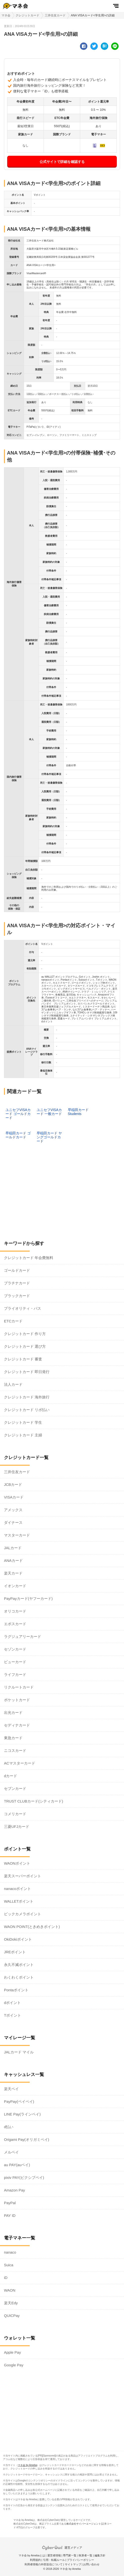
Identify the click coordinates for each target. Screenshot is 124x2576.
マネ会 (5, 15)
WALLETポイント (18, 1901)
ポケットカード (17, 1700)
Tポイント (12, 2015)
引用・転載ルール (54, 2559)
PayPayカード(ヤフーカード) (28, 1598)
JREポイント (15, 1952)
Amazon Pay (14, 2190)
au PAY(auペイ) (17, 2165)
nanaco (10, 2252)
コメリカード (15, 1814)
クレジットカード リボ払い (27, 1410)
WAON (9, 2290)
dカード (10, 1776)
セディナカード (17, 1725)
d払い (8, 2127)
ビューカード (15, 1662)
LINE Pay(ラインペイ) (22, 2114)
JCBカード (13, 1484)
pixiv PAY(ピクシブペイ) (24, 2177)
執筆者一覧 (85, 2555)
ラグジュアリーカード (22, 1636)
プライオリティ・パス (22, 1308)
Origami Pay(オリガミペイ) (26, 2139)
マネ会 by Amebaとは (32, 2555)
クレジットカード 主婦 (23, 1435)
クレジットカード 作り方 (25, 1334)
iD (5, 2277)
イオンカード (15, 1586)
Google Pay (13, 2365)
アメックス (13, 1510)
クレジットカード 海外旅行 (27, 1397)
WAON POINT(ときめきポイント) (32, 1926)
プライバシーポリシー (80, 2559)
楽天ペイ (11, 2089)
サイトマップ (73, 2564)
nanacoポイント (17, 1888)
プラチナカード (17, 1283)
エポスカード (15, 1624)
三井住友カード (55, 15)
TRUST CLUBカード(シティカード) (33, 1801)
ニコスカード (15, 1750)
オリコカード (15, 1611)
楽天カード (13, 1573)
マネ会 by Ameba (27, 2465)
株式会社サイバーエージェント (83, 2523)
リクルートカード (19, 1687)
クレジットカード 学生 (23, 1422)
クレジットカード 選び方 (25, 1346)
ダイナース (13, 1522)
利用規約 (35, 2559)
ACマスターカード (19, 1763)
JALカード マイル (19, 2052)
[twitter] (94, 46)
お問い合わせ (91, 2564)
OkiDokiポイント (18, 1939)
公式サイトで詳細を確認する (62, 162)
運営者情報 (54, 2555)
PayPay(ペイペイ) (19, 2101)
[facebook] (83, 46)
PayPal (10, 2203)
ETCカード (13, 1321)
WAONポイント (17, 1863)
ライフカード (15, 1674)
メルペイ (11, 2152)
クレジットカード (27, 15)
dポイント (12, 2002)
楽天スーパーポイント (22, 1876)
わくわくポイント (19, 1977)
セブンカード (15, 1788)
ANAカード (13, 1560)
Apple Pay (12, 2352)
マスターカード (17, 1535)
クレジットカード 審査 (23, 1359)
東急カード (13, 1738)
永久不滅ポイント (19, 1964)
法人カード (13, 1384)
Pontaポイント (16, 1990)
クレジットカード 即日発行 (27, 1372)
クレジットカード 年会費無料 (28, 1258)
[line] (115, 46)
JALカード (13, 1548)
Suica (8, 2265)
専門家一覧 (69, 2555)
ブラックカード (17, 1296)
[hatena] (104, 46)
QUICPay (12, 2315)
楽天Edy (11, 2303)
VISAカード (14, 1497)
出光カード (13, 1712)
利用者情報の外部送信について (44, 2564)
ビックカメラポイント (22, 1914)
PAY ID (10, 2215)
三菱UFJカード (16, 1826)
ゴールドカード (17, 1270)
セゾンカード (15, 1649)
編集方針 (100, 2555)
